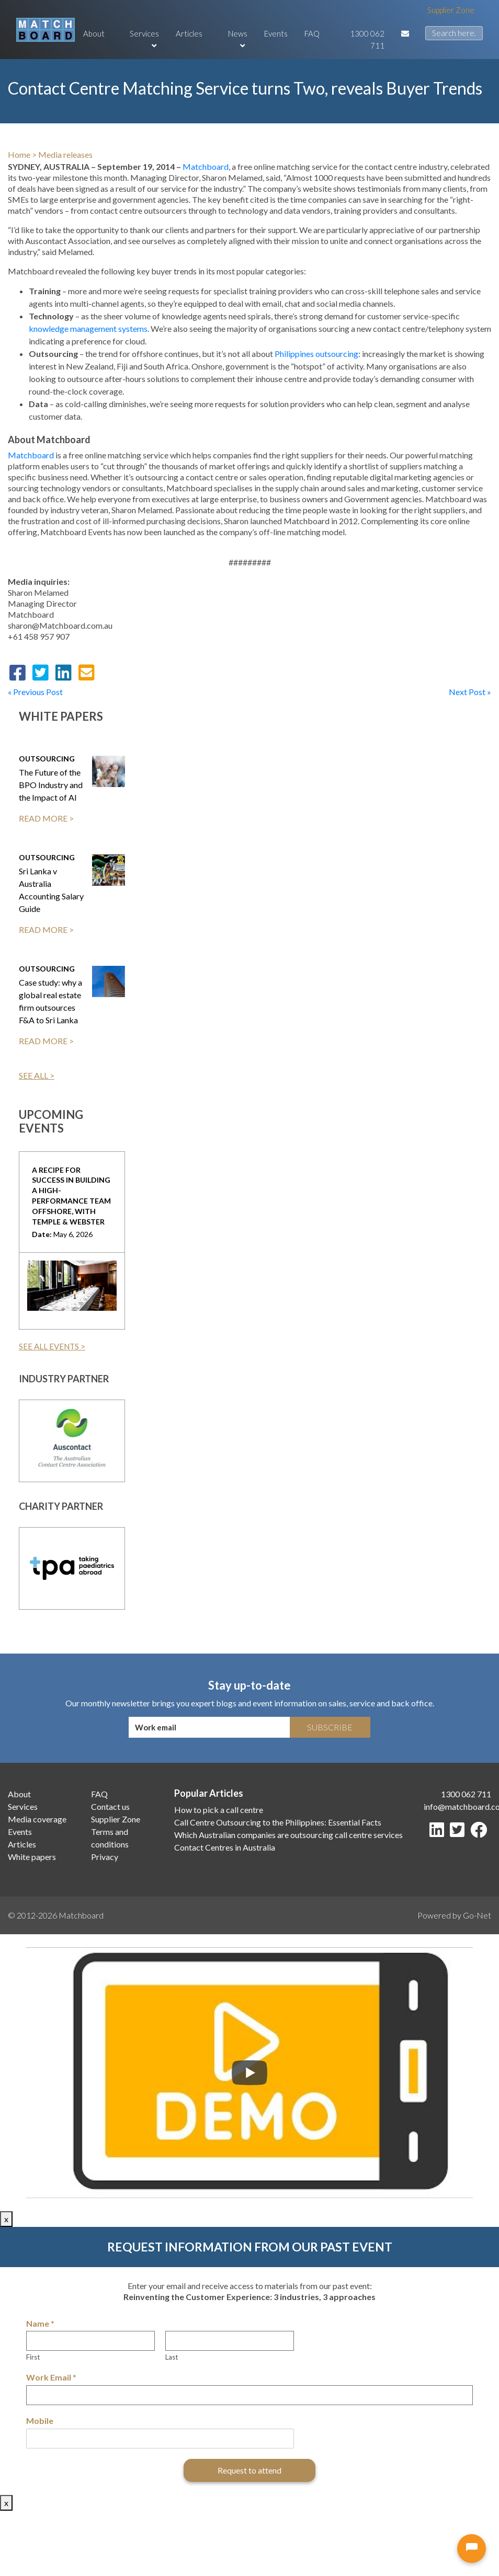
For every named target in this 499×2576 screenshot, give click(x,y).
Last (171, 2357)
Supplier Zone (450, 10)
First (33, 2357)
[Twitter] (459, 1833)
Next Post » (470, 692)
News (237, 39)
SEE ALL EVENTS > (52, 1346)
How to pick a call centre (218, 1810)
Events (276, 33)
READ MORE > (46, 818)
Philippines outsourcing (316, 354)
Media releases (65, 154)
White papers (32, 1857)
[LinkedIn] (438, 1833)
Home (19, 154)
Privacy (104, 1857)
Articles (189, 33)
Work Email (51, 2377)
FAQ (312, 33)
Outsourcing (47, 758)
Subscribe (330, 1727)
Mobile (39, 2420)
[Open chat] (471, 2548)
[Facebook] (480, 1833)
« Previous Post (35, 692)
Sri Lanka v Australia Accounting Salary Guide (51, 890)
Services (144, 39)
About (94, 33)
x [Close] (6, 2219)
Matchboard (206, 166)
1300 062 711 (367, 39)
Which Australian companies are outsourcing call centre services (288, 1835)
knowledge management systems (88, 328)
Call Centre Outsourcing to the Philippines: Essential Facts (277, 1822)
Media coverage (37, 1819)
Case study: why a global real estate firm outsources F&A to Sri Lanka (50, 1001)
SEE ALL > (36, 1075)
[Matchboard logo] (45, 30)
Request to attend (249, 2470)
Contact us (110, 1806)
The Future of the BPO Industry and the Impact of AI (51, 784)
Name (40, 2323)
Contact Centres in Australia (224, 1847)
